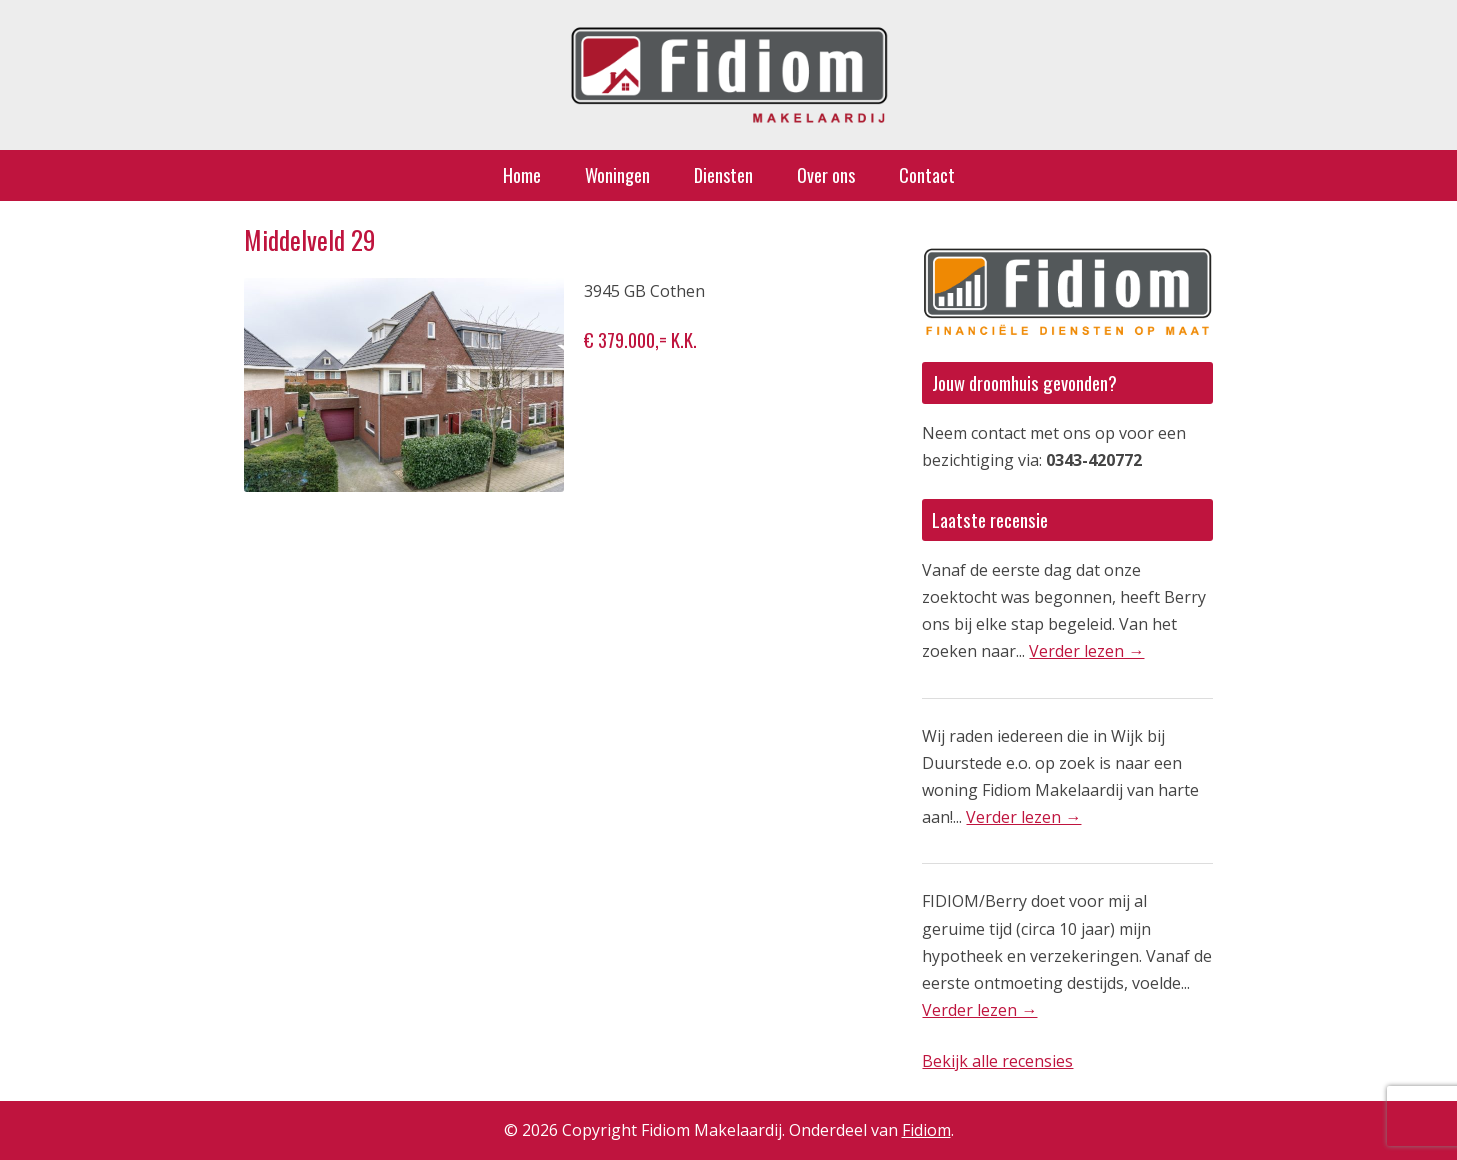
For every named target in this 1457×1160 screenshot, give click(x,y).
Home (522, 175)
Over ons (826, 175)
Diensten (723, 175)
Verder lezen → (1086, 651)
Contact (927, 175)
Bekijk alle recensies (997, 1061)
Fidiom (926, 1130)
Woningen (617, 175)
